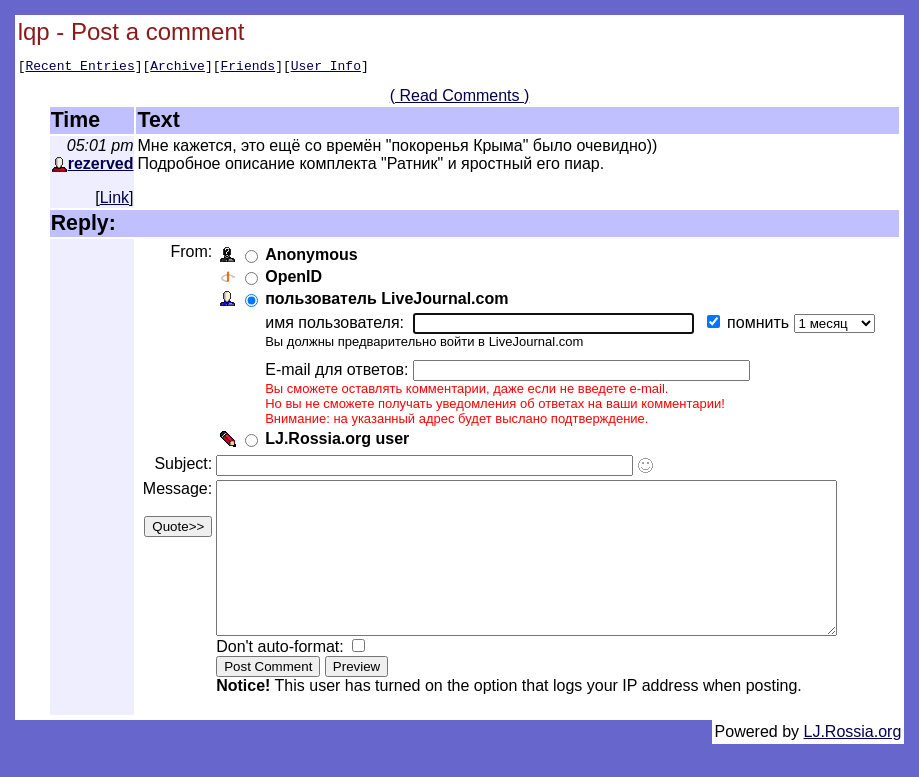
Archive (177, 68)
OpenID (291, 279)
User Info (326, 68)
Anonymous (309, 257)
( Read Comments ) (467, 98)
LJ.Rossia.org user (335, 441)
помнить (758, 325)
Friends (248, 68)
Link (114, 200)
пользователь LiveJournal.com (384, 301)
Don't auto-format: (280, 679)
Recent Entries (79, 68)
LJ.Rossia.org (853, 764)
